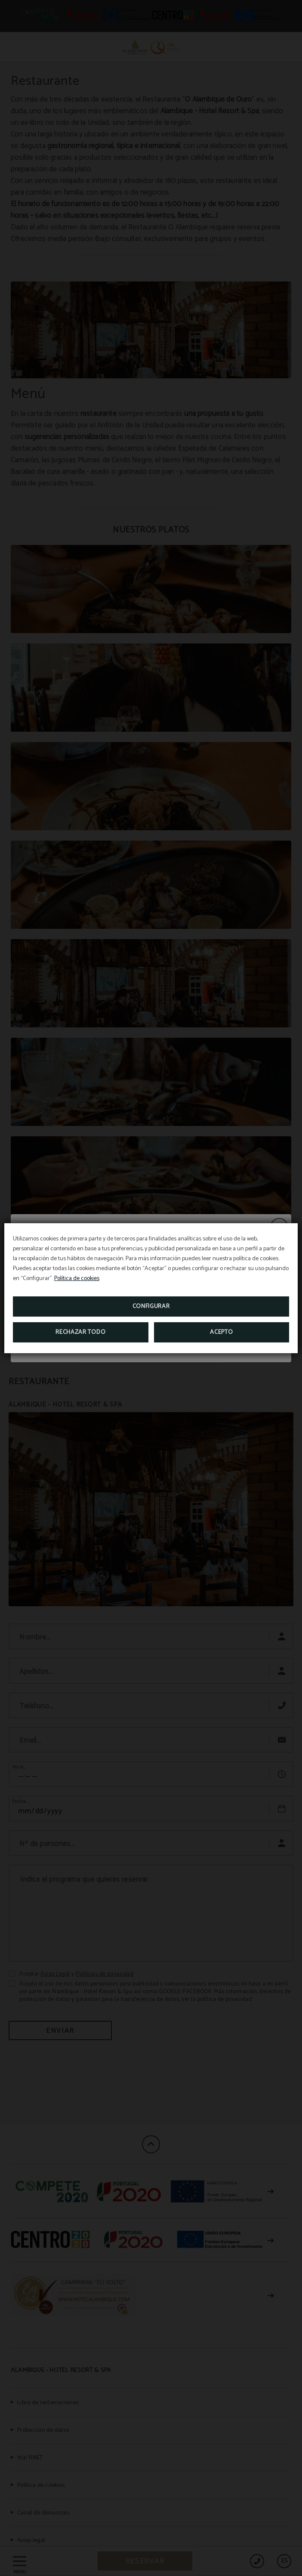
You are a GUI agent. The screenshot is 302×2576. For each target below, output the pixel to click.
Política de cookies (76, 1278)
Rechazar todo (80, 1332)
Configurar (151, 1306)
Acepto (221, 1332)
